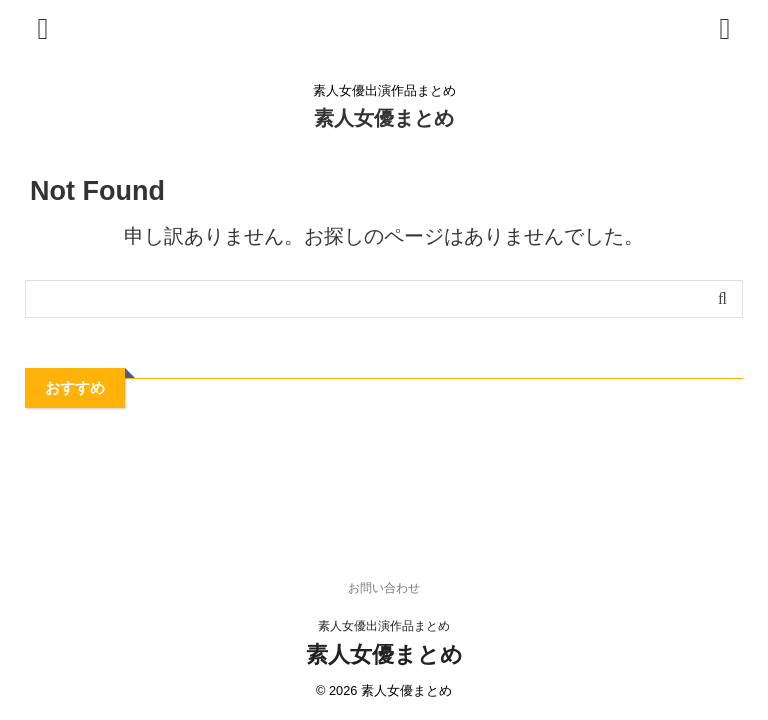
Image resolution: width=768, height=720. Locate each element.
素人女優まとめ (384, 118)
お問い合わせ (384, 588)
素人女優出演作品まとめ (384, 626)
